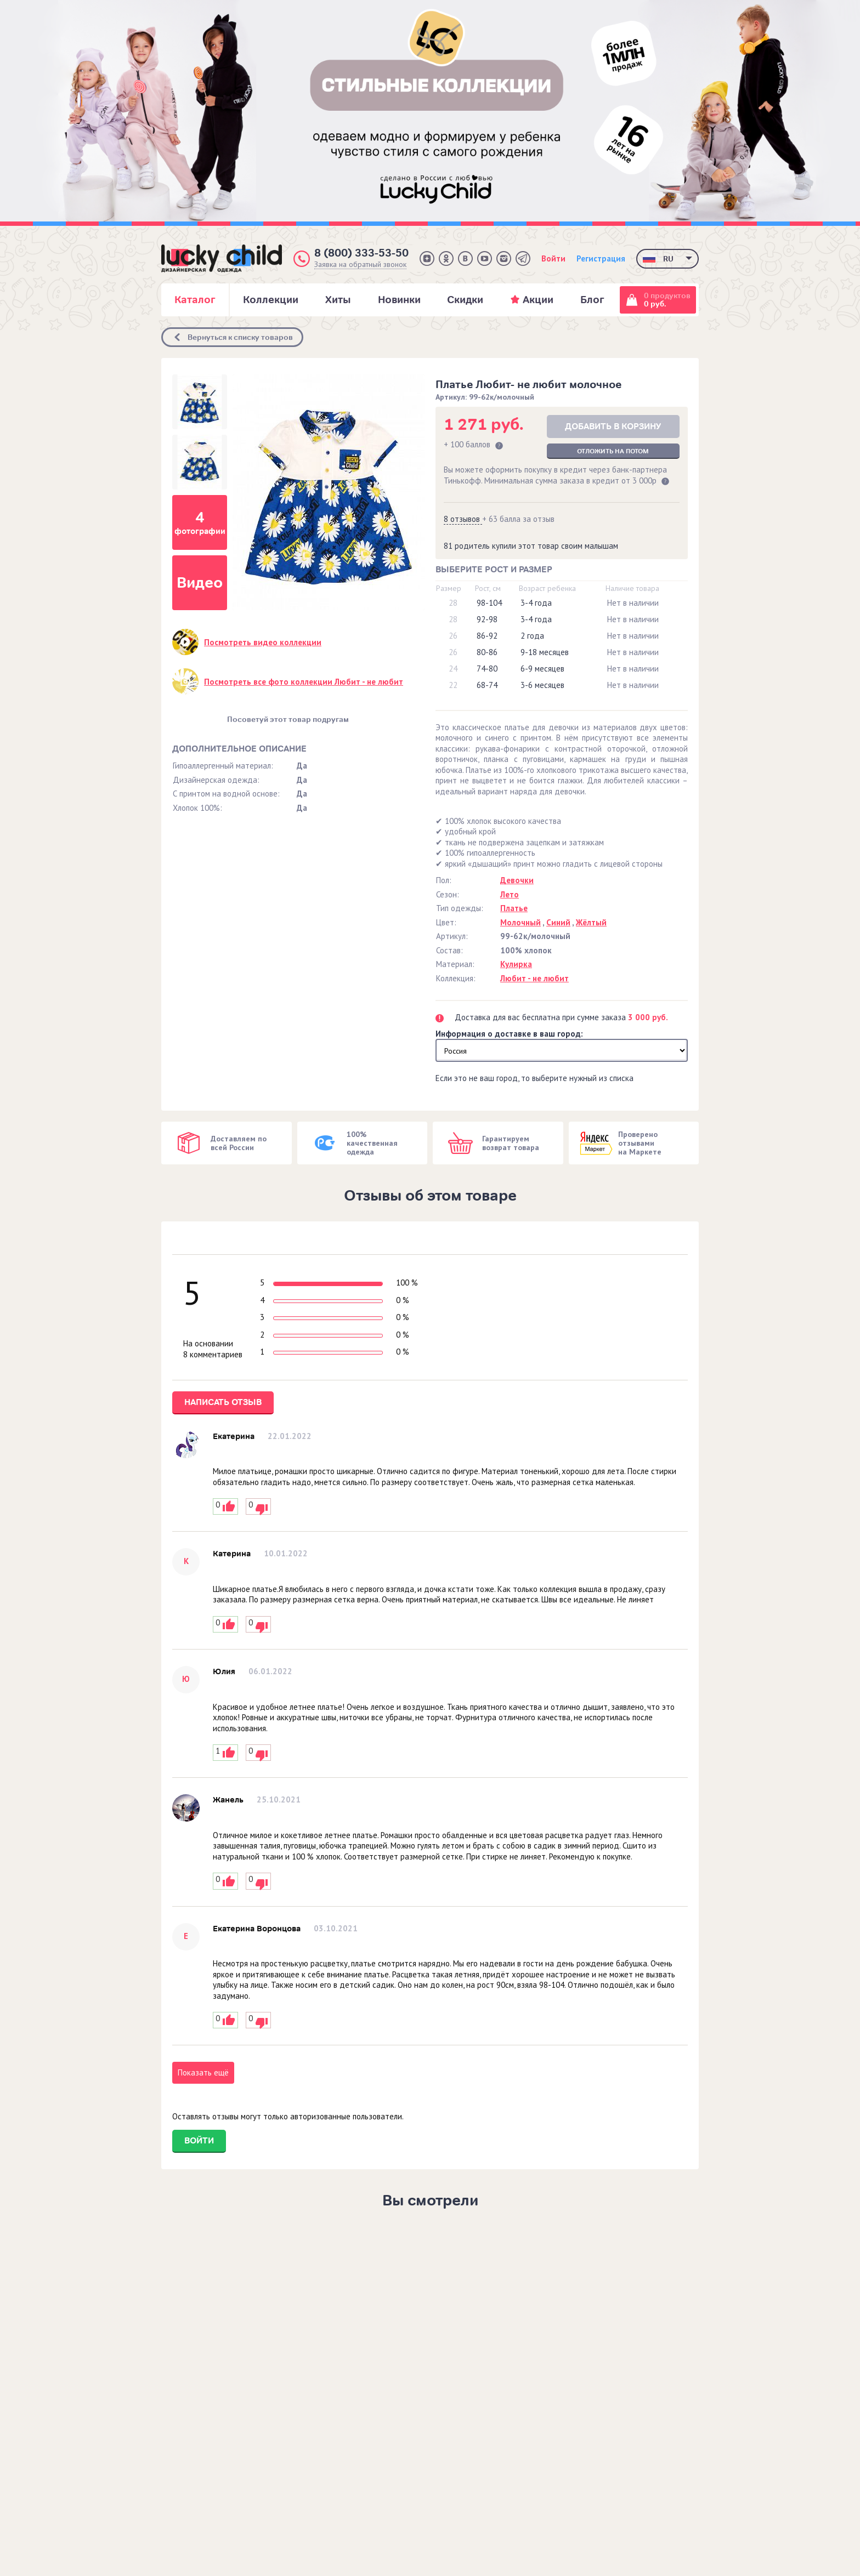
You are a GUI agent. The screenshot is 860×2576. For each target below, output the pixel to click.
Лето (509, 894)
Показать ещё (203, 2072)
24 (453, 668)
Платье (514, 908)
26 (453, 635)
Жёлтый (591, 922)
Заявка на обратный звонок (360, 264)
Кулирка (516, 964)
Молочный (520, 922)
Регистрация (600, 258)
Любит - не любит (534, 978)
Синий (558, 922)
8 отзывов (463, 519)
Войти (553, 258)
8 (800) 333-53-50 (361, 253)
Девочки (517, 880)
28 (453, 603)
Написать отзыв (223, 1402)
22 (453, 685)
